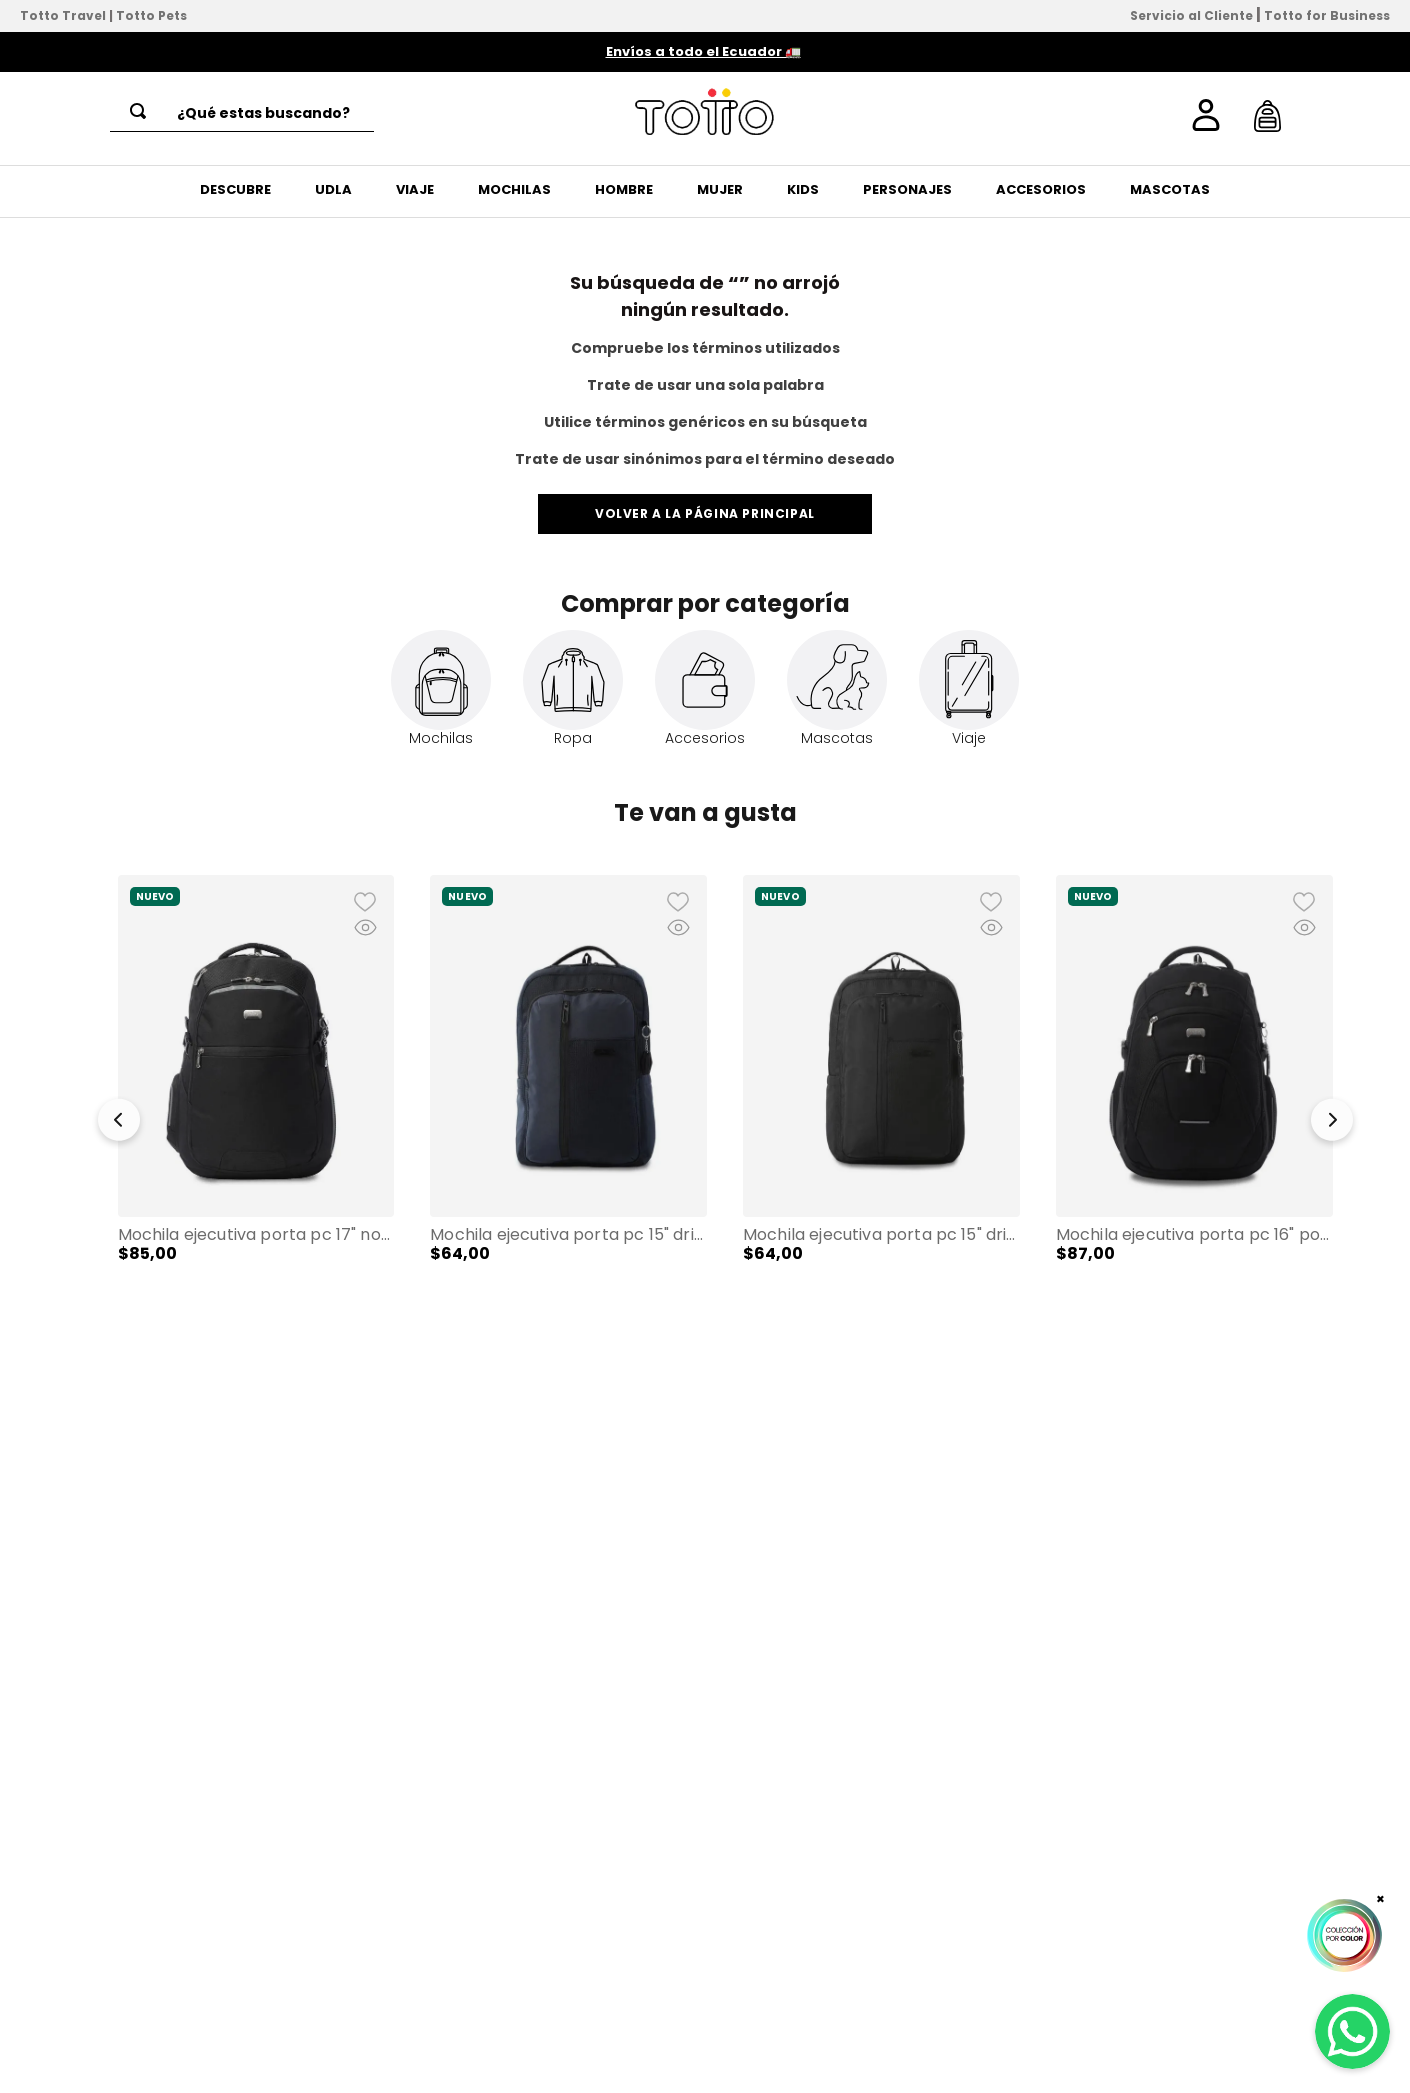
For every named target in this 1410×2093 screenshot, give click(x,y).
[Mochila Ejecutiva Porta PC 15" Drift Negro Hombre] (881, 1110)
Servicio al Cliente (1191, 15)
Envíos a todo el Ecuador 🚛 (703, 51)
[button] (119, 1125)
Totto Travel (63, 15)
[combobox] (242, 113)
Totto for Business (1327, 15)
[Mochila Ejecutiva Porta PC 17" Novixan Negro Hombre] (256, 1110)
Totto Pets (151, 15)
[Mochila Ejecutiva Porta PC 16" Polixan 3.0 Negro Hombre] (1194, 1110)
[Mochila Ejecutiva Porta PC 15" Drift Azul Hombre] (568, 1110)
